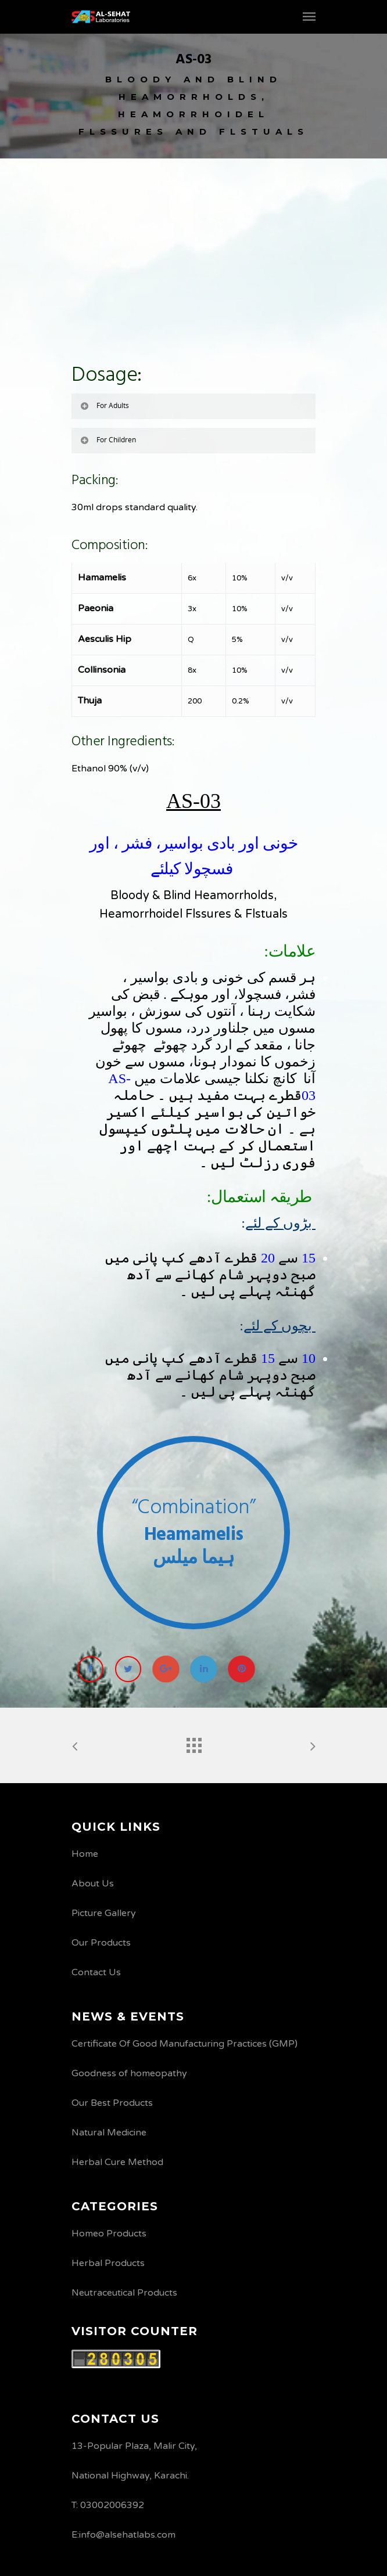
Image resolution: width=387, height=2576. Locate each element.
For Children (107, 440)
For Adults (104, 405)
